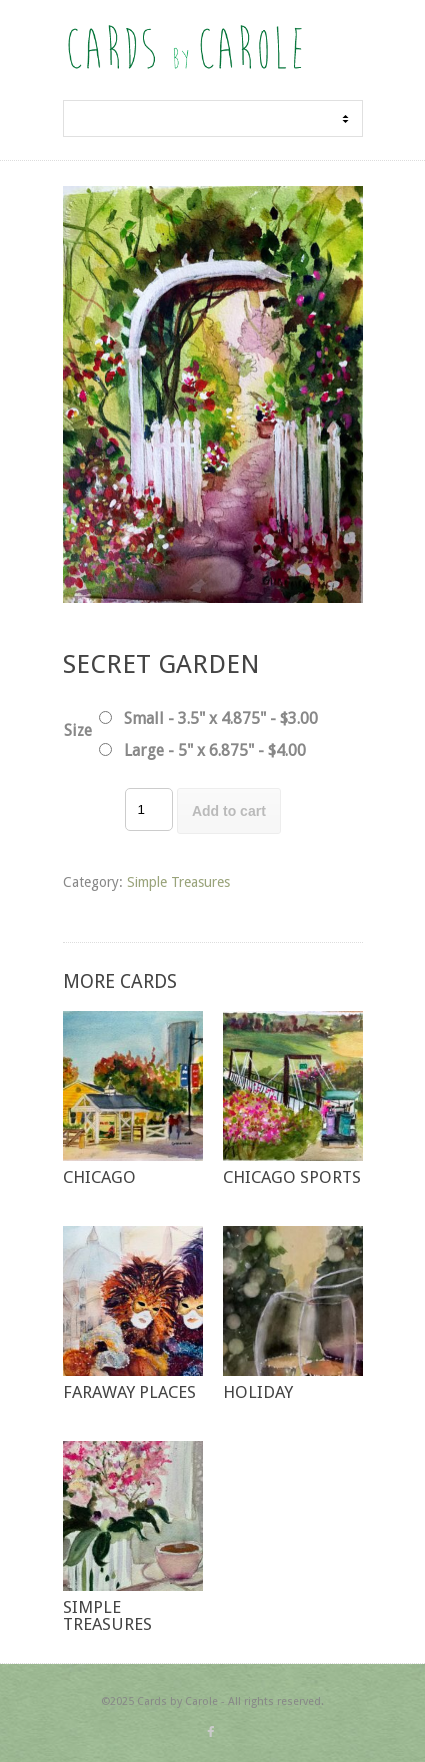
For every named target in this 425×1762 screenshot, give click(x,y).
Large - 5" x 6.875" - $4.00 (215, 750)
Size (78, 730)
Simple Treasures (178, 882)
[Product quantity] (149, 809)
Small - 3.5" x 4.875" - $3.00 (221, 718)
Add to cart (229, 811)
